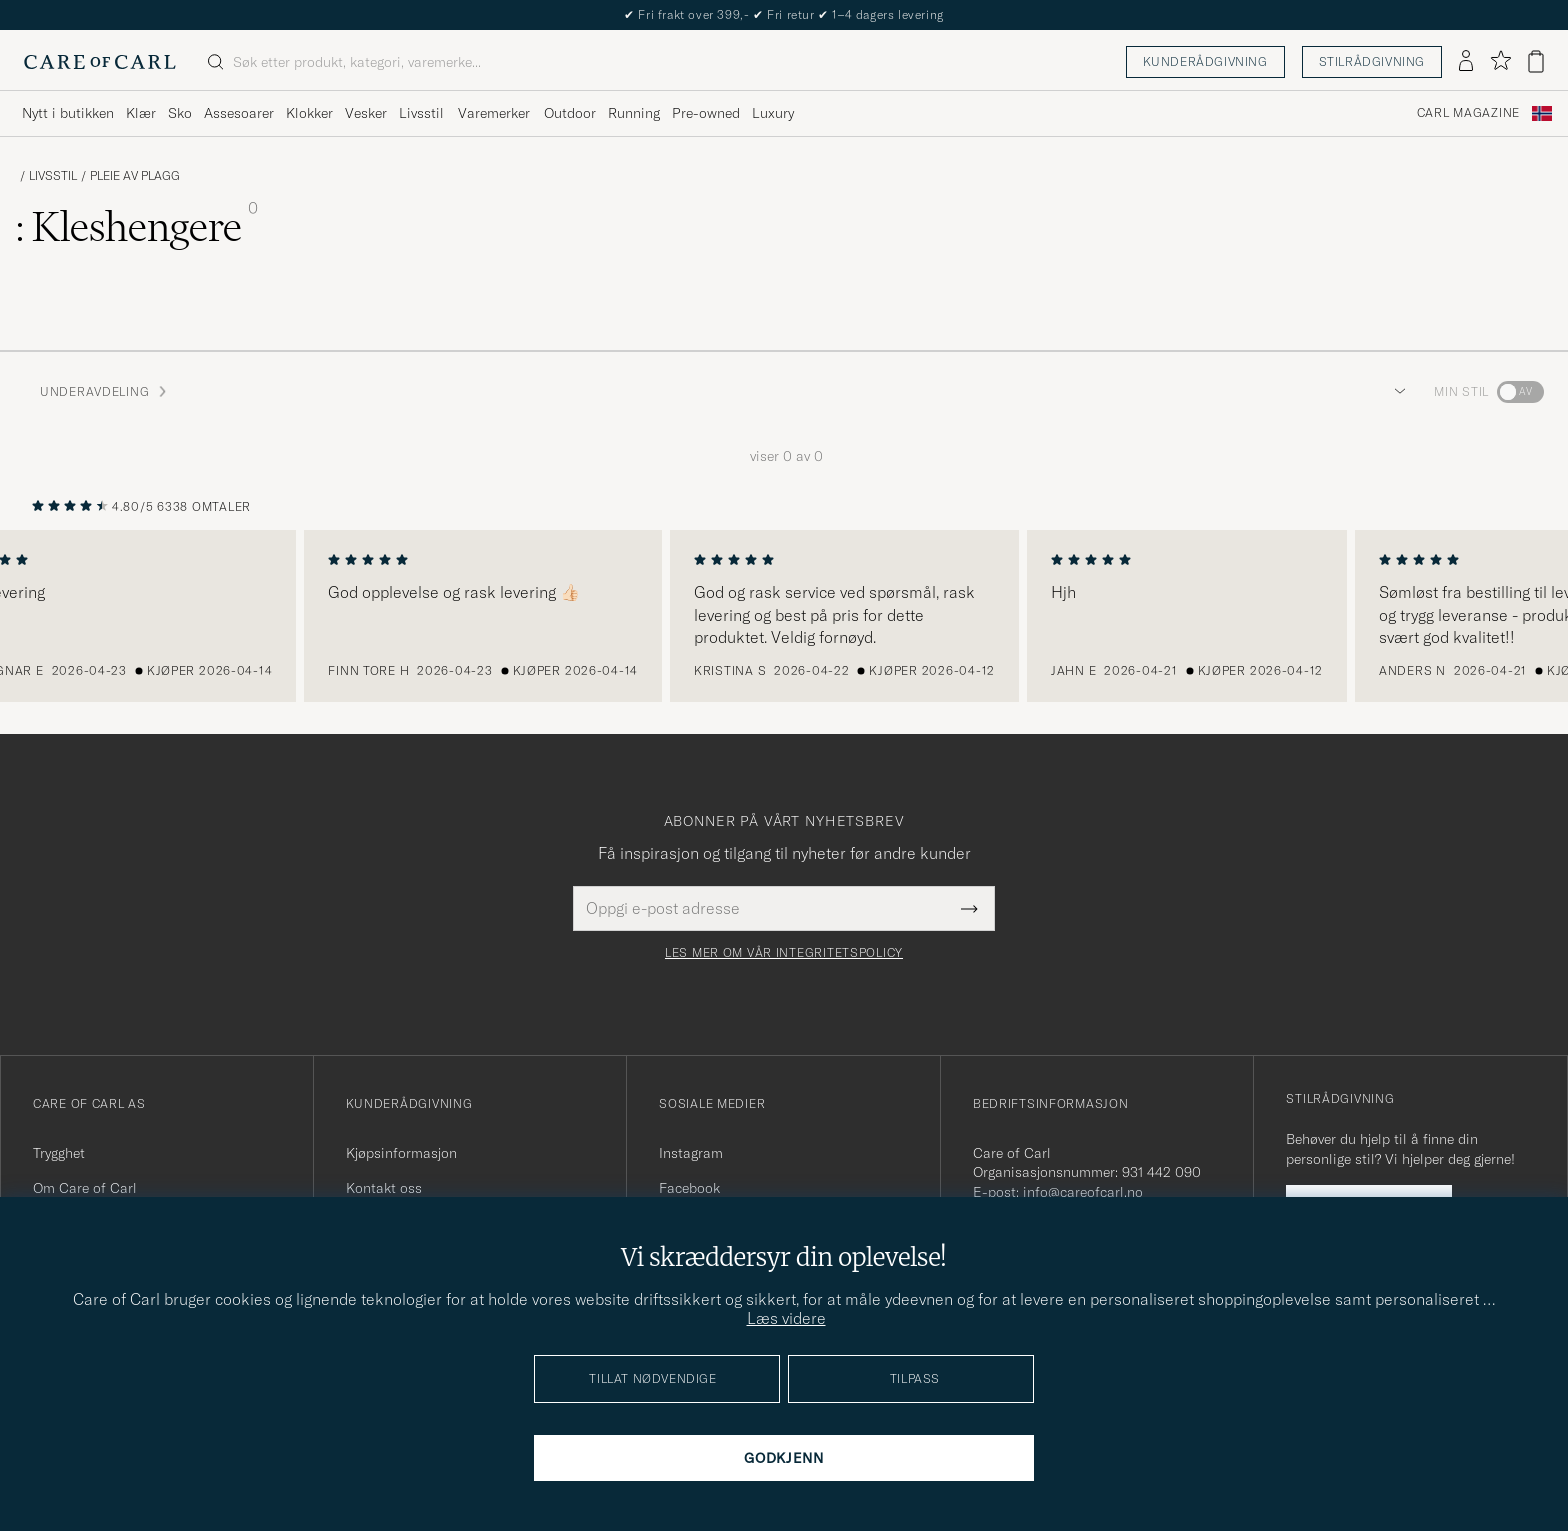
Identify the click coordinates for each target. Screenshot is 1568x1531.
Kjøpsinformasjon (401, 1153)
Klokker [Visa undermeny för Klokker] (309, 113)
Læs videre (786, 1318)
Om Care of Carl (85, 1188)
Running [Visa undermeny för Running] (634, 113)
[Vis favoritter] (1500, 61)
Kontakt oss (384, 1188)
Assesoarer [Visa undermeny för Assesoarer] (239, 113)
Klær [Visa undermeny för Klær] (141, 113)
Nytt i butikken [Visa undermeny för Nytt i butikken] (68, 113)
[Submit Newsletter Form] (969, 908)
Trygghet (59, 1153)
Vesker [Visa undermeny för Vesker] (366, 113)
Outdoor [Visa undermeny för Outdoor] (570, 113)
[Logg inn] (1466, 62)
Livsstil (53, 176)
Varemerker (494, 113)
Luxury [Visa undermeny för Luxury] (773, 113)
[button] (1396, 392)
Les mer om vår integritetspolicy (784, 953)
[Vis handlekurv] (1536, 61)
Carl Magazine (1468, 113)
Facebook (689, 1188)
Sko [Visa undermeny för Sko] (180, 113)
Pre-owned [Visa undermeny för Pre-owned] (706, 113)
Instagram (691, 1153)
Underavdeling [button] (104, 391)
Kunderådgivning (1205, 61)
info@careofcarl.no (1083, 1192)
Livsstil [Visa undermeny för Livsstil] (421, 113)
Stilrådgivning (1372, 61)
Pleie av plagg (135, 176)
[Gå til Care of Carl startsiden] (100, 62)
